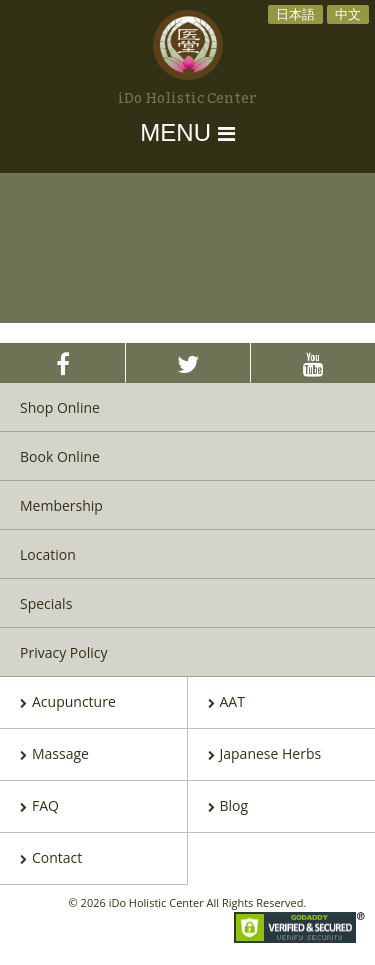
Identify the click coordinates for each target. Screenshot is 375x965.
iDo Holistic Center (187, 99)
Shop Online (60, 407)
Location (48, 554)
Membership (61, 505)
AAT (226, 703)
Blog (228, 807)
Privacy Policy (63, 652)
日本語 (295, 14)
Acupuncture (68, 703)
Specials (46, 603)
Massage (54, 755)
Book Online (60, 456)
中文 (348, 14)
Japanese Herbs (265, 755)
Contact (51, 859)
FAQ (39, 807)
